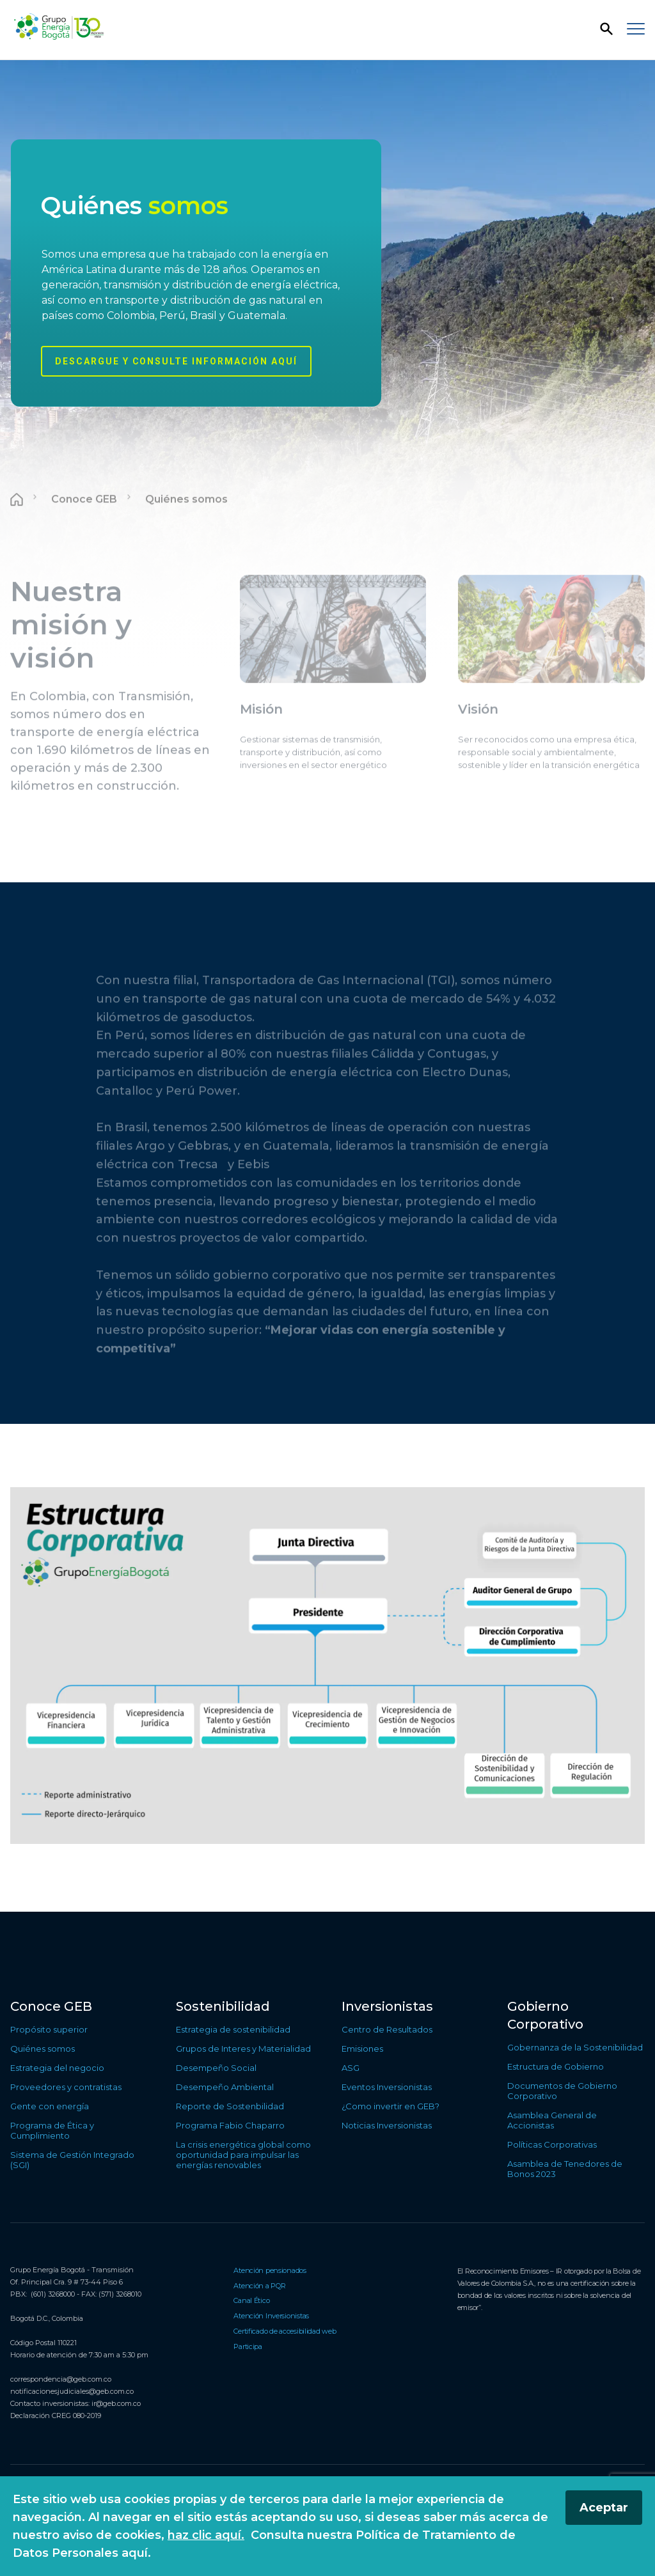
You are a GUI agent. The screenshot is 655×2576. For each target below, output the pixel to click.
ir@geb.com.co (116, 2403)
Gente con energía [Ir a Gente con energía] (49, 2106)
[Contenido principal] (327, 986)
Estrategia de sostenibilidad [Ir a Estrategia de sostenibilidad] (233, 2029)
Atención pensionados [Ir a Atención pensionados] (269, 2270)
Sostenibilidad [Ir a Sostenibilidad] (223, 2006)
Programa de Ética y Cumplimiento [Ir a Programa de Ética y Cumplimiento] (52, 2130)
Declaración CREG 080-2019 (55, 2415)
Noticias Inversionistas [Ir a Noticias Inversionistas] (387, 2125)
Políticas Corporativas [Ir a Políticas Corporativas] (552, 2144)
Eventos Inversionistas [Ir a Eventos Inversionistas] (387, 2087)
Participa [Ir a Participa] (247, 2346)
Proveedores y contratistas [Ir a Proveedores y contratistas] (66, 2087)
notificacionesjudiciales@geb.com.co (72, 2391)
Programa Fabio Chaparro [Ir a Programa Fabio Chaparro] (230, 2125)
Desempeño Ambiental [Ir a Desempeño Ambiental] (225, 2087)
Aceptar (604, 2508)
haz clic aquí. (206, 2535)
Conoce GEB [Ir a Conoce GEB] (51, 2006)
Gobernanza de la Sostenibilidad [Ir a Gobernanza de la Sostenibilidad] (575, 2047)
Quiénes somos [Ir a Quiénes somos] (42, 2048)
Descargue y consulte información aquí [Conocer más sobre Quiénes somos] (176, 361)
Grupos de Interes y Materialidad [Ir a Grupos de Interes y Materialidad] (243, 2048)
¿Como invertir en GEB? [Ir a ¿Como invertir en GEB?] (390, 2106)
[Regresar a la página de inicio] (58, 27)
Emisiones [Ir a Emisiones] (362, 2048)
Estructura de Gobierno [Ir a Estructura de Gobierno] (555, 2066)
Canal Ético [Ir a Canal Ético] (251, 2300)
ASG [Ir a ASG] (350, 2068)
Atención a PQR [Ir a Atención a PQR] (259, 2285)
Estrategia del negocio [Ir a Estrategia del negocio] (57, 2068)
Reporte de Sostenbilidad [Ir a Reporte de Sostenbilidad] (230, 2106)
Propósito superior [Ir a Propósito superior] (49, 2029)
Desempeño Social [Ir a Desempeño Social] (216, 2068)
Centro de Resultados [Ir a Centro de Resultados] (387, 2029)
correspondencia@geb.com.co (60, 2379)
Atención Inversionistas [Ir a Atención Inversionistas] (271, 2315)
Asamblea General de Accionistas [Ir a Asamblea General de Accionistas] (552, 2120)
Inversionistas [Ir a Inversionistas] (387, 2006)
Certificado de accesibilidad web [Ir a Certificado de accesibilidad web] (284, 2331)
